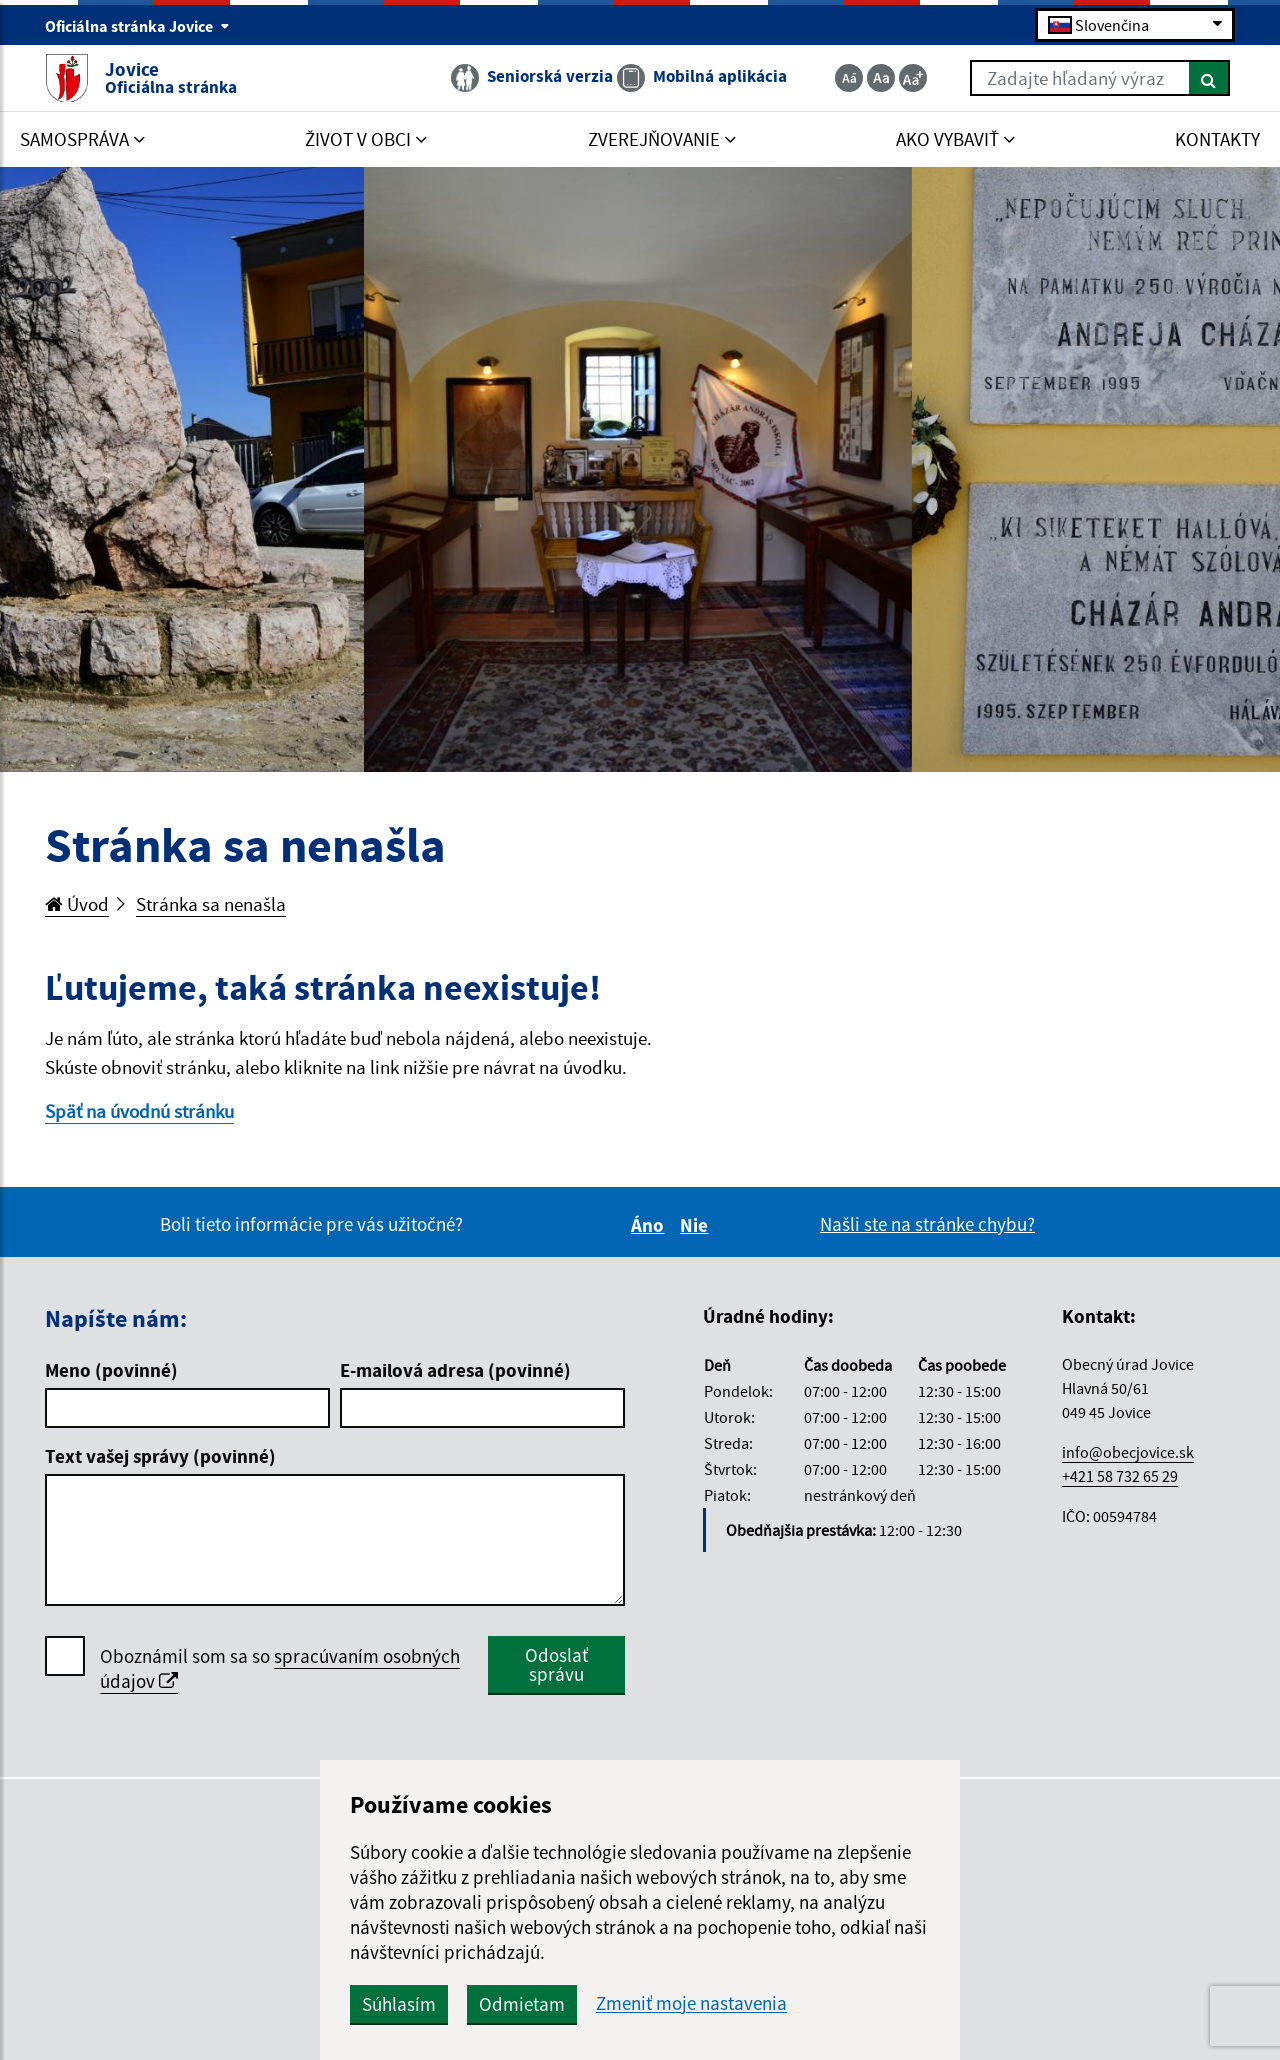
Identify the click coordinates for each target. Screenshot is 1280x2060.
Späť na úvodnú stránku (139, 1111)
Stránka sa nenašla (211, 904)
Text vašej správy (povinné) (160, 1456)
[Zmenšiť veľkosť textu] (849, 78)
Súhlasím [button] (399, 2004)
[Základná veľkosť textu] (881, 78)
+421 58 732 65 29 (1120, 1476)
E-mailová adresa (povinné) (455, 1370)
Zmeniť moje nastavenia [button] (691, 2003)
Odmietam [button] (522, 2004)
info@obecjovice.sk (1128, 1452)
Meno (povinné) (111, 1370)
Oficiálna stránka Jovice (137, 26)
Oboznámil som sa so (280, 1669)
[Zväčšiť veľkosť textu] (913, 78)
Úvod (77, 904)
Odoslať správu (556, 1664)
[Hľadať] (1209, 78)
